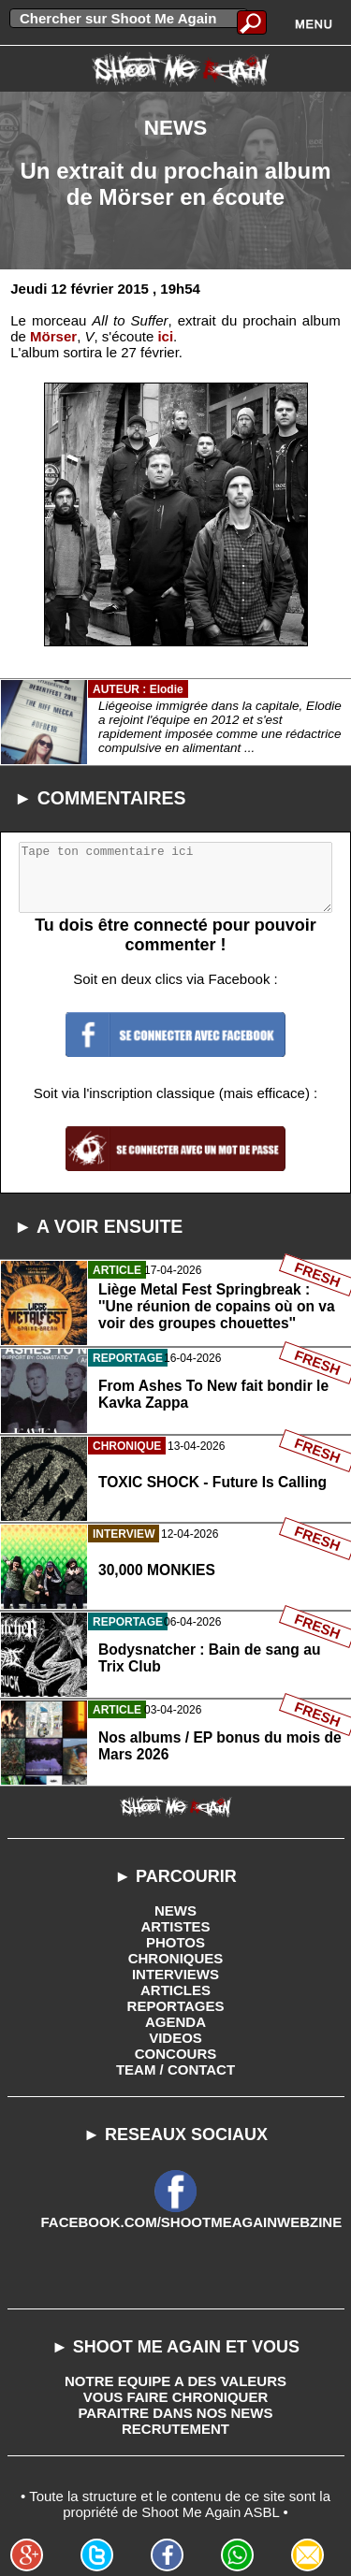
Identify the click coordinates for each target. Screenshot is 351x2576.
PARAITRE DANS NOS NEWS (175, 2413)
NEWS (175, 1910)
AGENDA (175, 2022)
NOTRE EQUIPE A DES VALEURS (175, 2381)
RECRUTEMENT (175, 2429)
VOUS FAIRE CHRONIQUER (176, 2397)
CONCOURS (176, 2054)
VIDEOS (175, 2038)
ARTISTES (175, 1926)
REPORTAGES (176, 2006)
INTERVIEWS (175, 1974)
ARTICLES (175, 1990)
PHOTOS (175, 1942)
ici (165, 336)
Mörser (53, 336)
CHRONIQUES (176, 1958)
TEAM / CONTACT (175, 2069)
